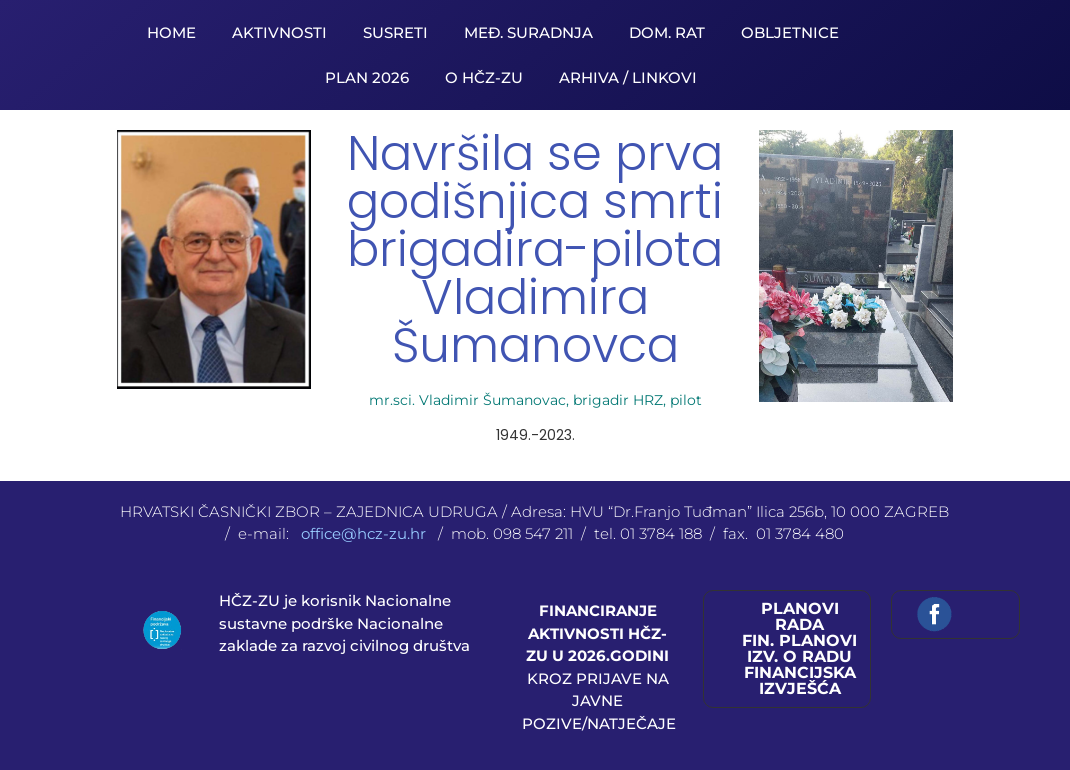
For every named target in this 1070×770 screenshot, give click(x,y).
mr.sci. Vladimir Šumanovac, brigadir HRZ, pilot (535, 400)
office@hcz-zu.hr (365, 533)
